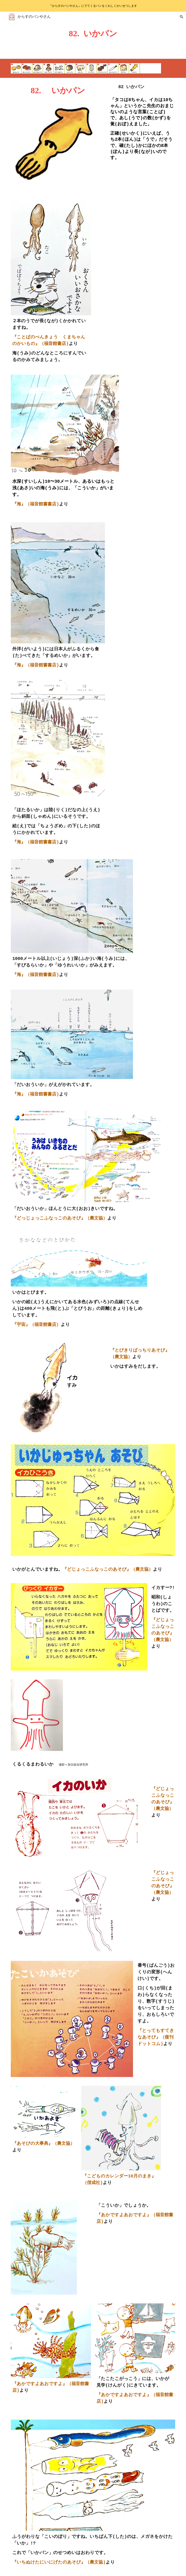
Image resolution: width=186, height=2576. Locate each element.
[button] (4, 17)
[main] (93, 35)
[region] (93, 6)
